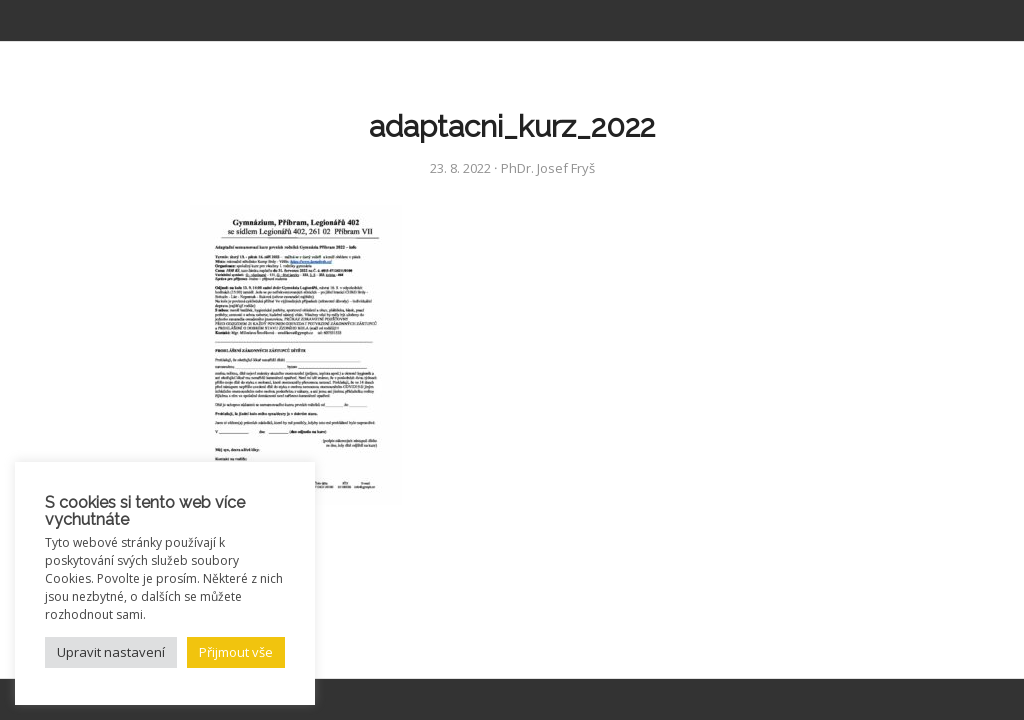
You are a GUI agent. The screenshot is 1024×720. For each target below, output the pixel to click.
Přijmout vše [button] (236, 652)
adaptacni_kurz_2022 (512, 126)
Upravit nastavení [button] (111, 652)
